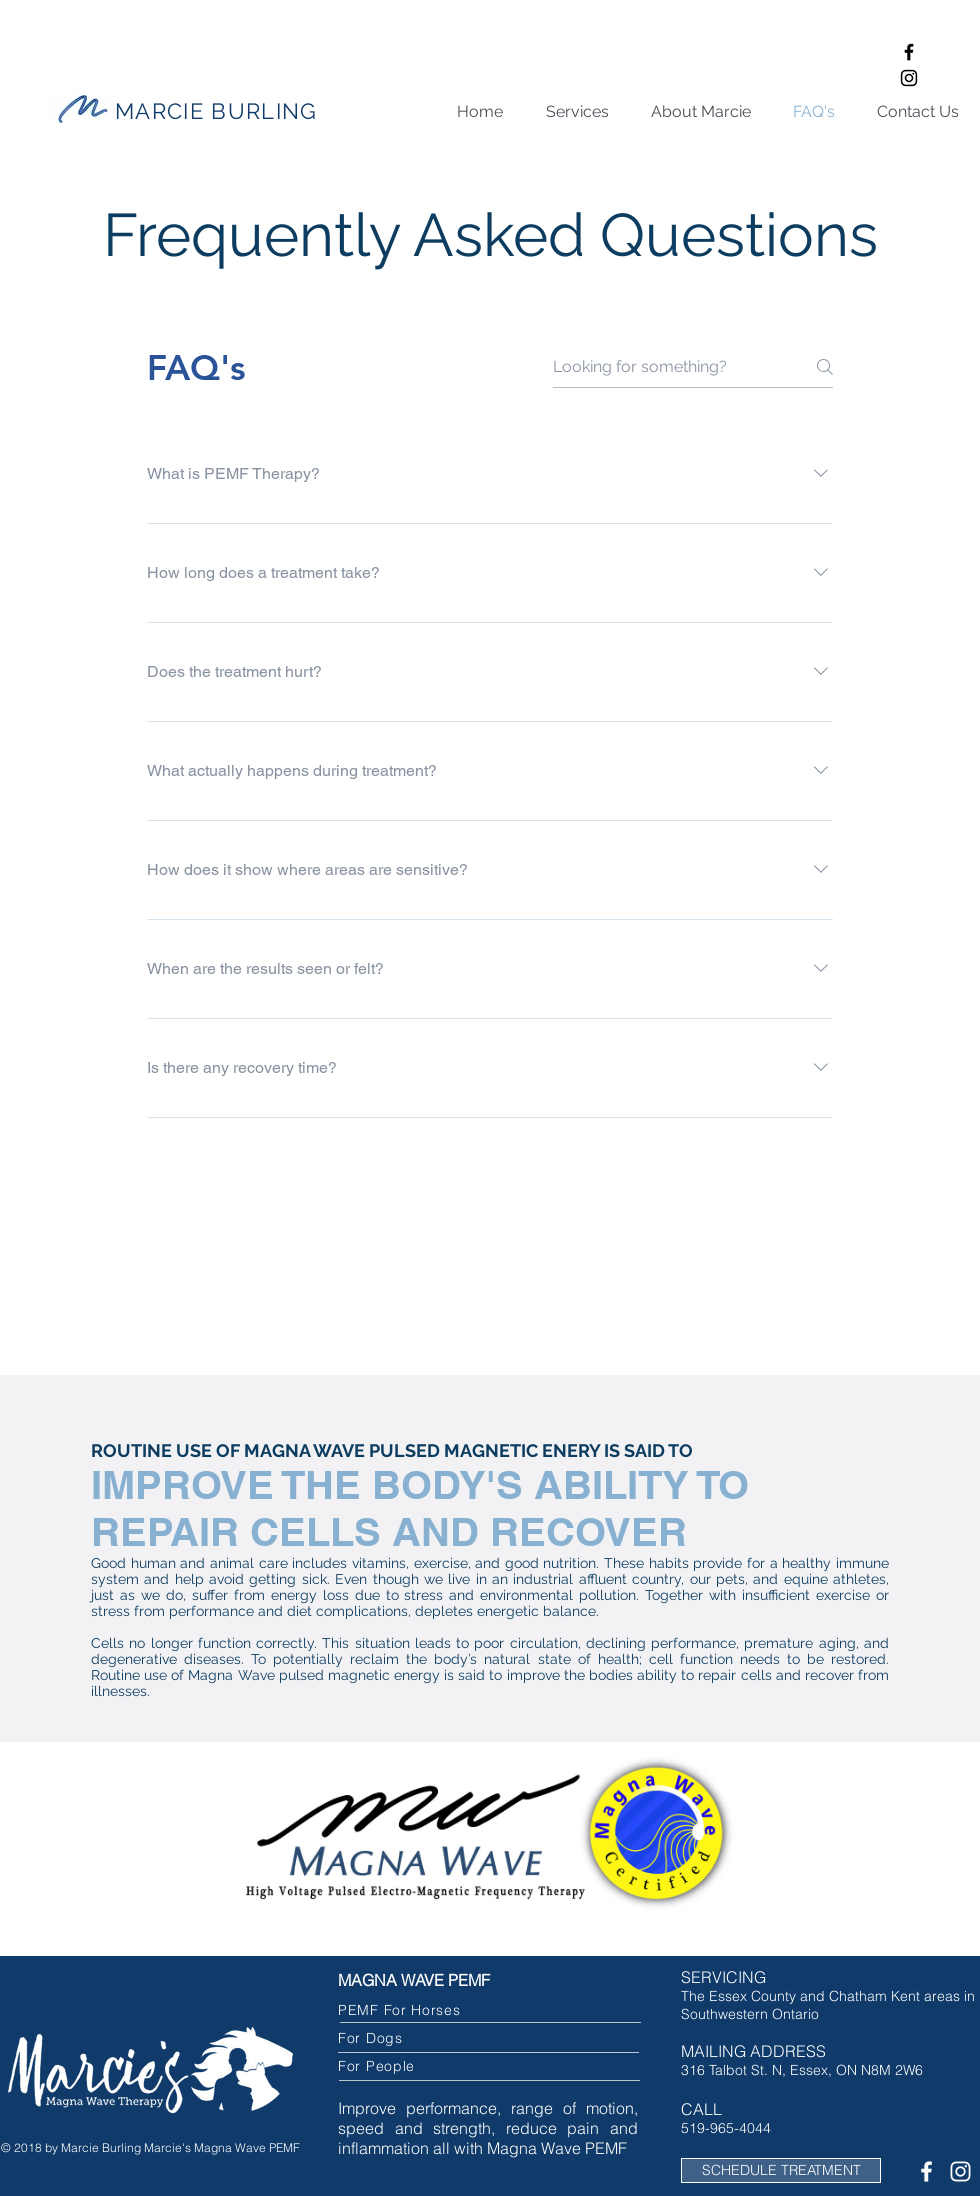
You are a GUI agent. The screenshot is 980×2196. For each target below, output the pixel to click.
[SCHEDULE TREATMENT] (781, 2170)
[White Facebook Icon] (926, 2171)
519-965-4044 (726, 2128)
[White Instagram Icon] (960, 2171)
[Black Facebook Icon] (909, 52)
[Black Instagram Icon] (909, 78)
